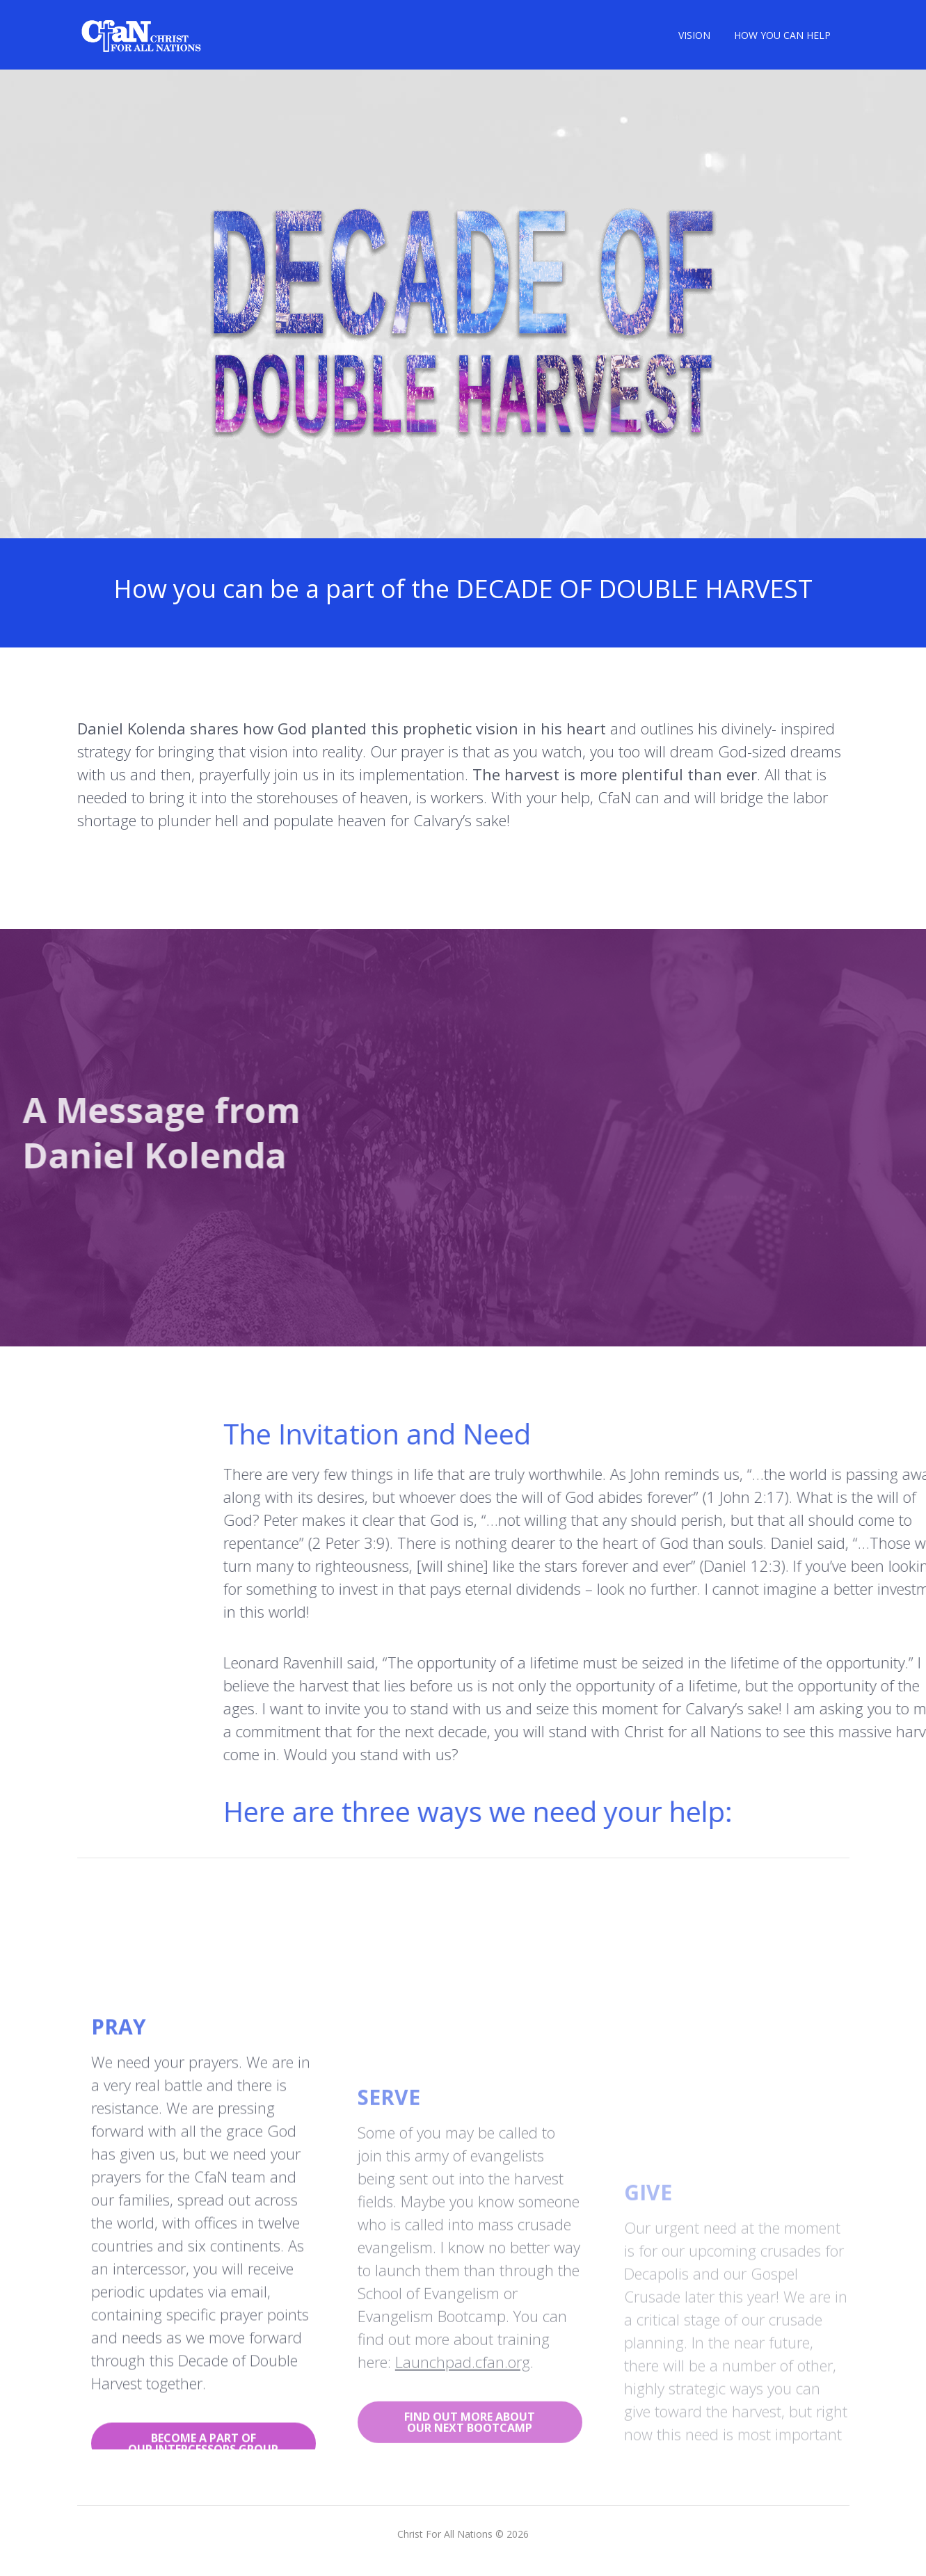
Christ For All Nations (445, 2534)
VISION (694, 35)
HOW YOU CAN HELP (782, 35)
